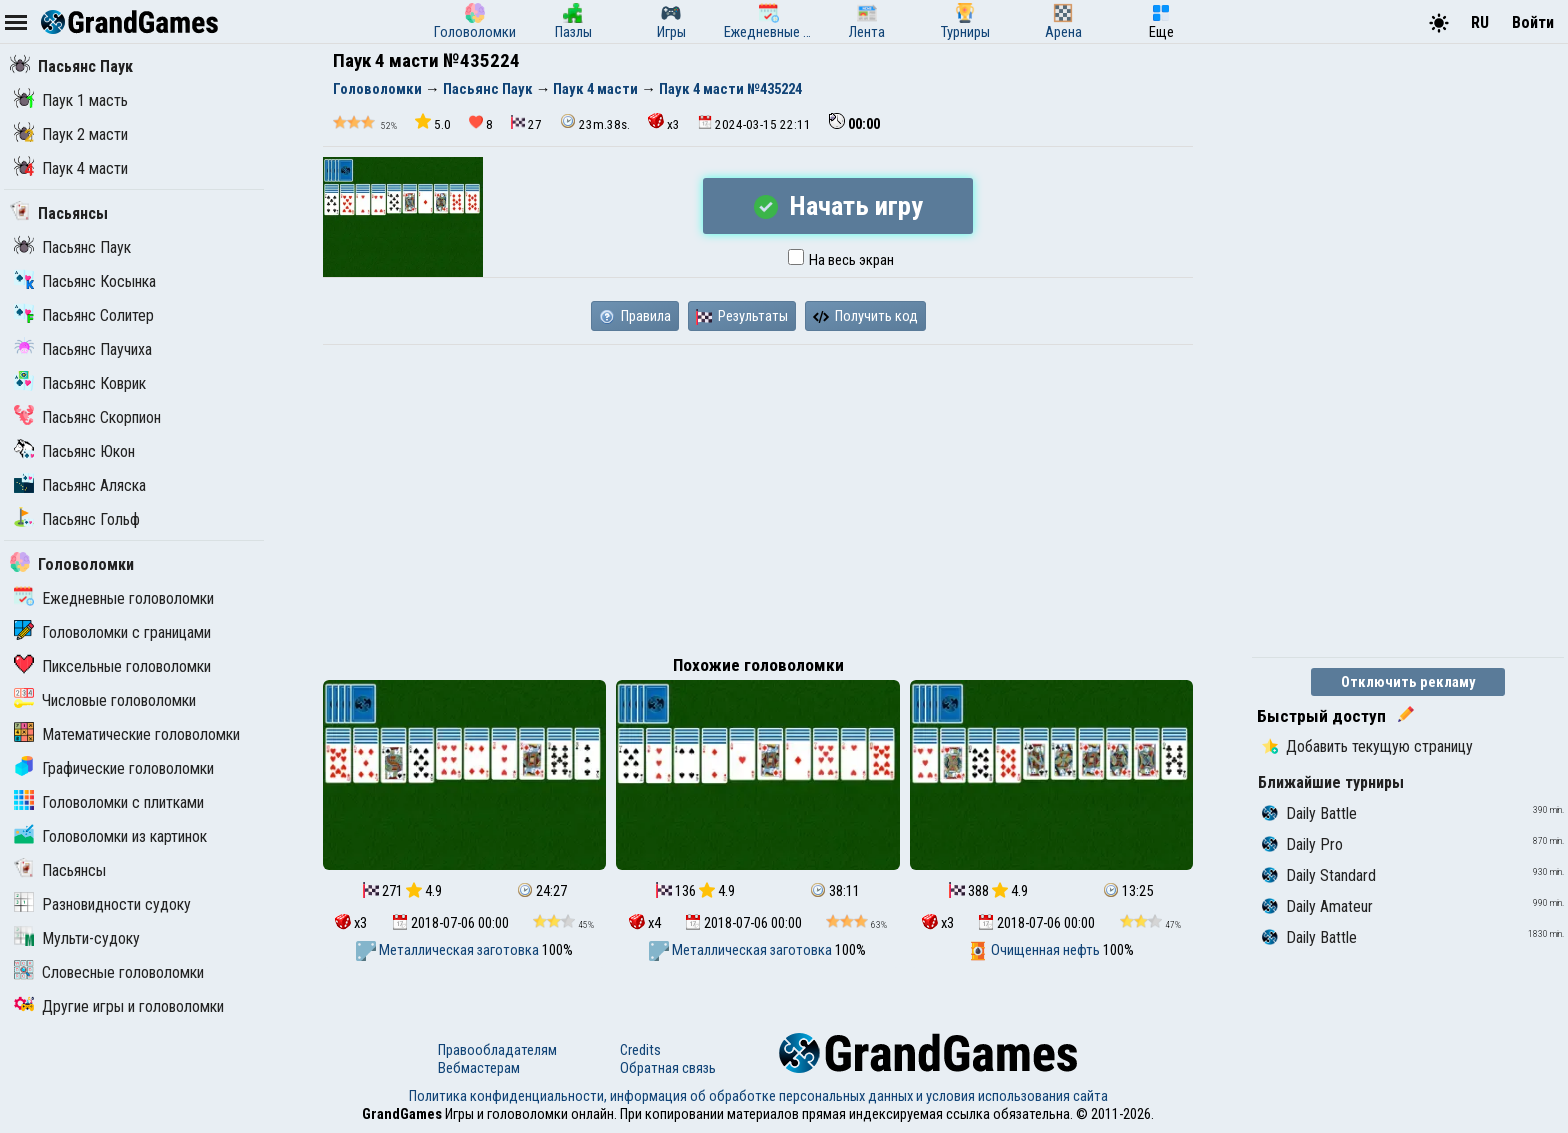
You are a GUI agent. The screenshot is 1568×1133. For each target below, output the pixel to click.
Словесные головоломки (109, 972)
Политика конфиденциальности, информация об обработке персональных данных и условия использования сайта (758, 1096)
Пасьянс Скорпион (87, 417)
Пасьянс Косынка (85, 281)
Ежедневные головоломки (114, 598)
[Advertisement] (758, 495)
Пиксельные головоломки (112, 666)
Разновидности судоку (102, 904)
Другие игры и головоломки (119, 1006)
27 (526, 123)
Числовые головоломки (105, 700)
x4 (645, 923)
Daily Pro (1302, 844)
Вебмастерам (479, 1068)
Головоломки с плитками (109, 802)
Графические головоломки (114, 768)
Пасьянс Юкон (74, 451)
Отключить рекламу (1408, 682)
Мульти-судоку (77, 938)
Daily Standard (1319, 875)
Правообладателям (497, 1050)
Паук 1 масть (71, 100)
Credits (640, 1050)
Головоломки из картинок (110, 836)
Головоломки (72, 564)
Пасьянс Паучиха (83, 349)
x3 (664, 122)
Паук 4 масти (71, 168)
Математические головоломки (127, 734)
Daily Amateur (1317, 906)
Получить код (865, 316)
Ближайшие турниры (1331, 782)
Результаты (742, 316)
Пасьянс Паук (71, 66)
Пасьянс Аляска (80, 485)
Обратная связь (668, 1068)
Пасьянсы (59, 213)
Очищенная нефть (1035, 950)
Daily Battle (1309, 813)
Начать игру (838, 206)
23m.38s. (595, 122)
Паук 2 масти (71, 134)
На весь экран (841, 260)
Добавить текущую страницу (1367, 746)
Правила (635, 316)
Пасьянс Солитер (84, 315)
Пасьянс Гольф (77, 519)
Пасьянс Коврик (80, 383)
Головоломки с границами (112, 632)
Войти (1533, 22)
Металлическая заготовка (449, 950)
